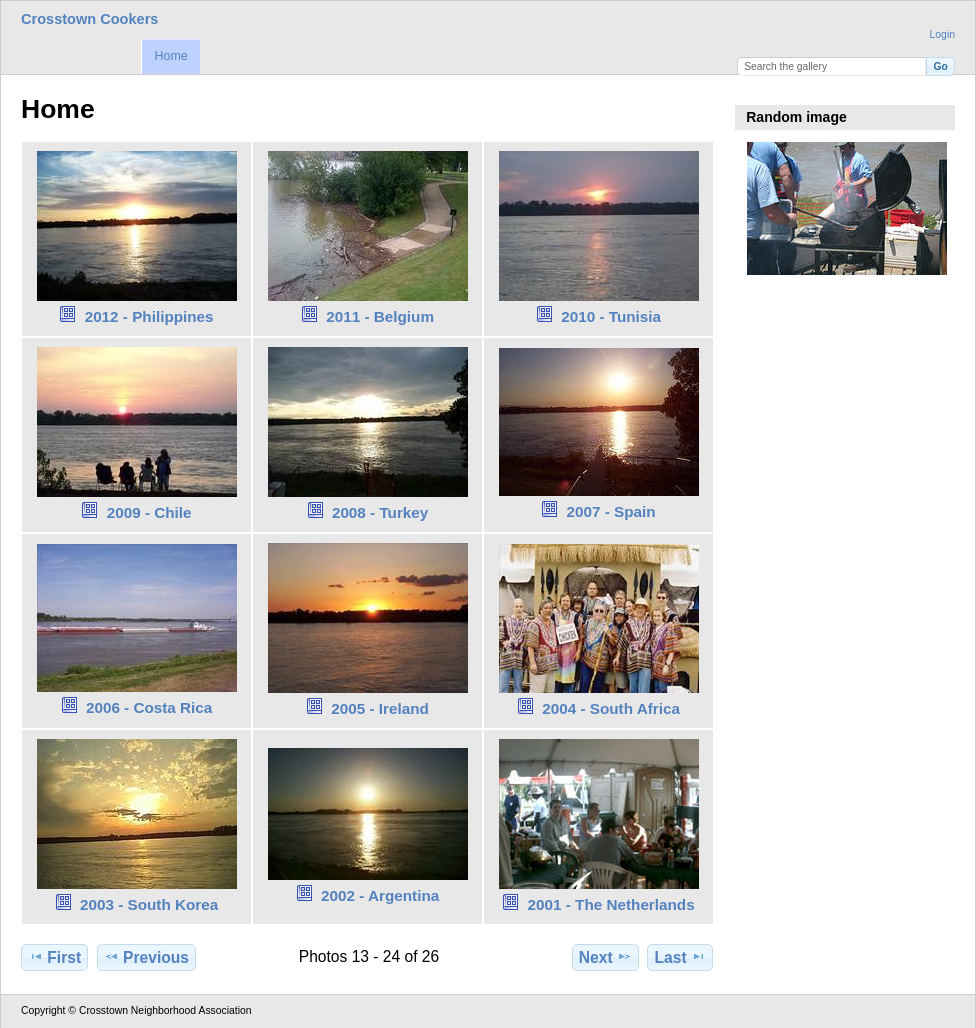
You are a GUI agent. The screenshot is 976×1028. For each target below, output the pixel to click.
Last (680, 957)
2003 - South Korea (149, 904)
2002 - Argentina (380, 895)
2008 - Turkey (380, 512)
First (54, 957)
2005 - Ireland (380, 708)
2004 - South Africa (611, 708)
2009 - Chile (149, 512)
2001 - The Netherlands (611, 904)
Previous (146, 957)
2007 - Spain (611, 511)
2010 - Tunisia (611, 316)
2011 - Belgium (380, 316)
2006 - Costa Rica (149, 707)
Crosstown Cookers (89, 19)
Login (942, 34)
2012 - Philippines (149, 316)
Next (605, 957)
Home (170, 56)
